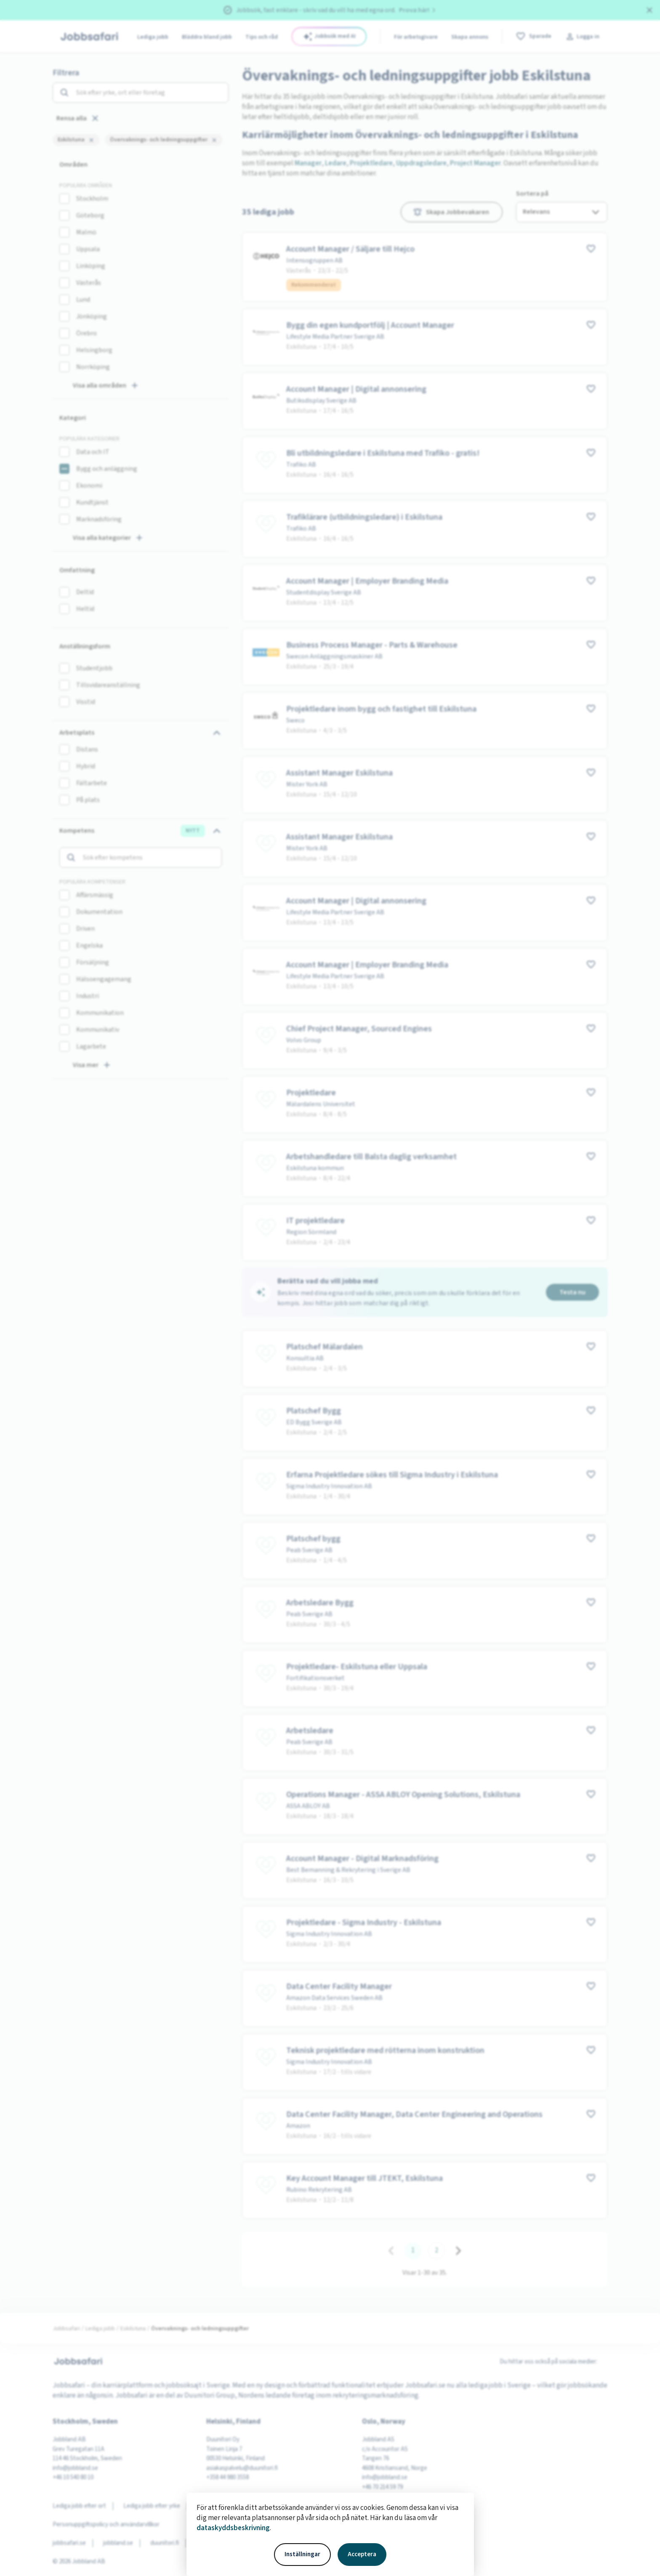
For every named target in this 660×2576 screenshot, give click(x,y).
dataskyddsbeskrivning (233, 2528)
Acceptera (362, 2554)
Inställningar (302, 2554)
